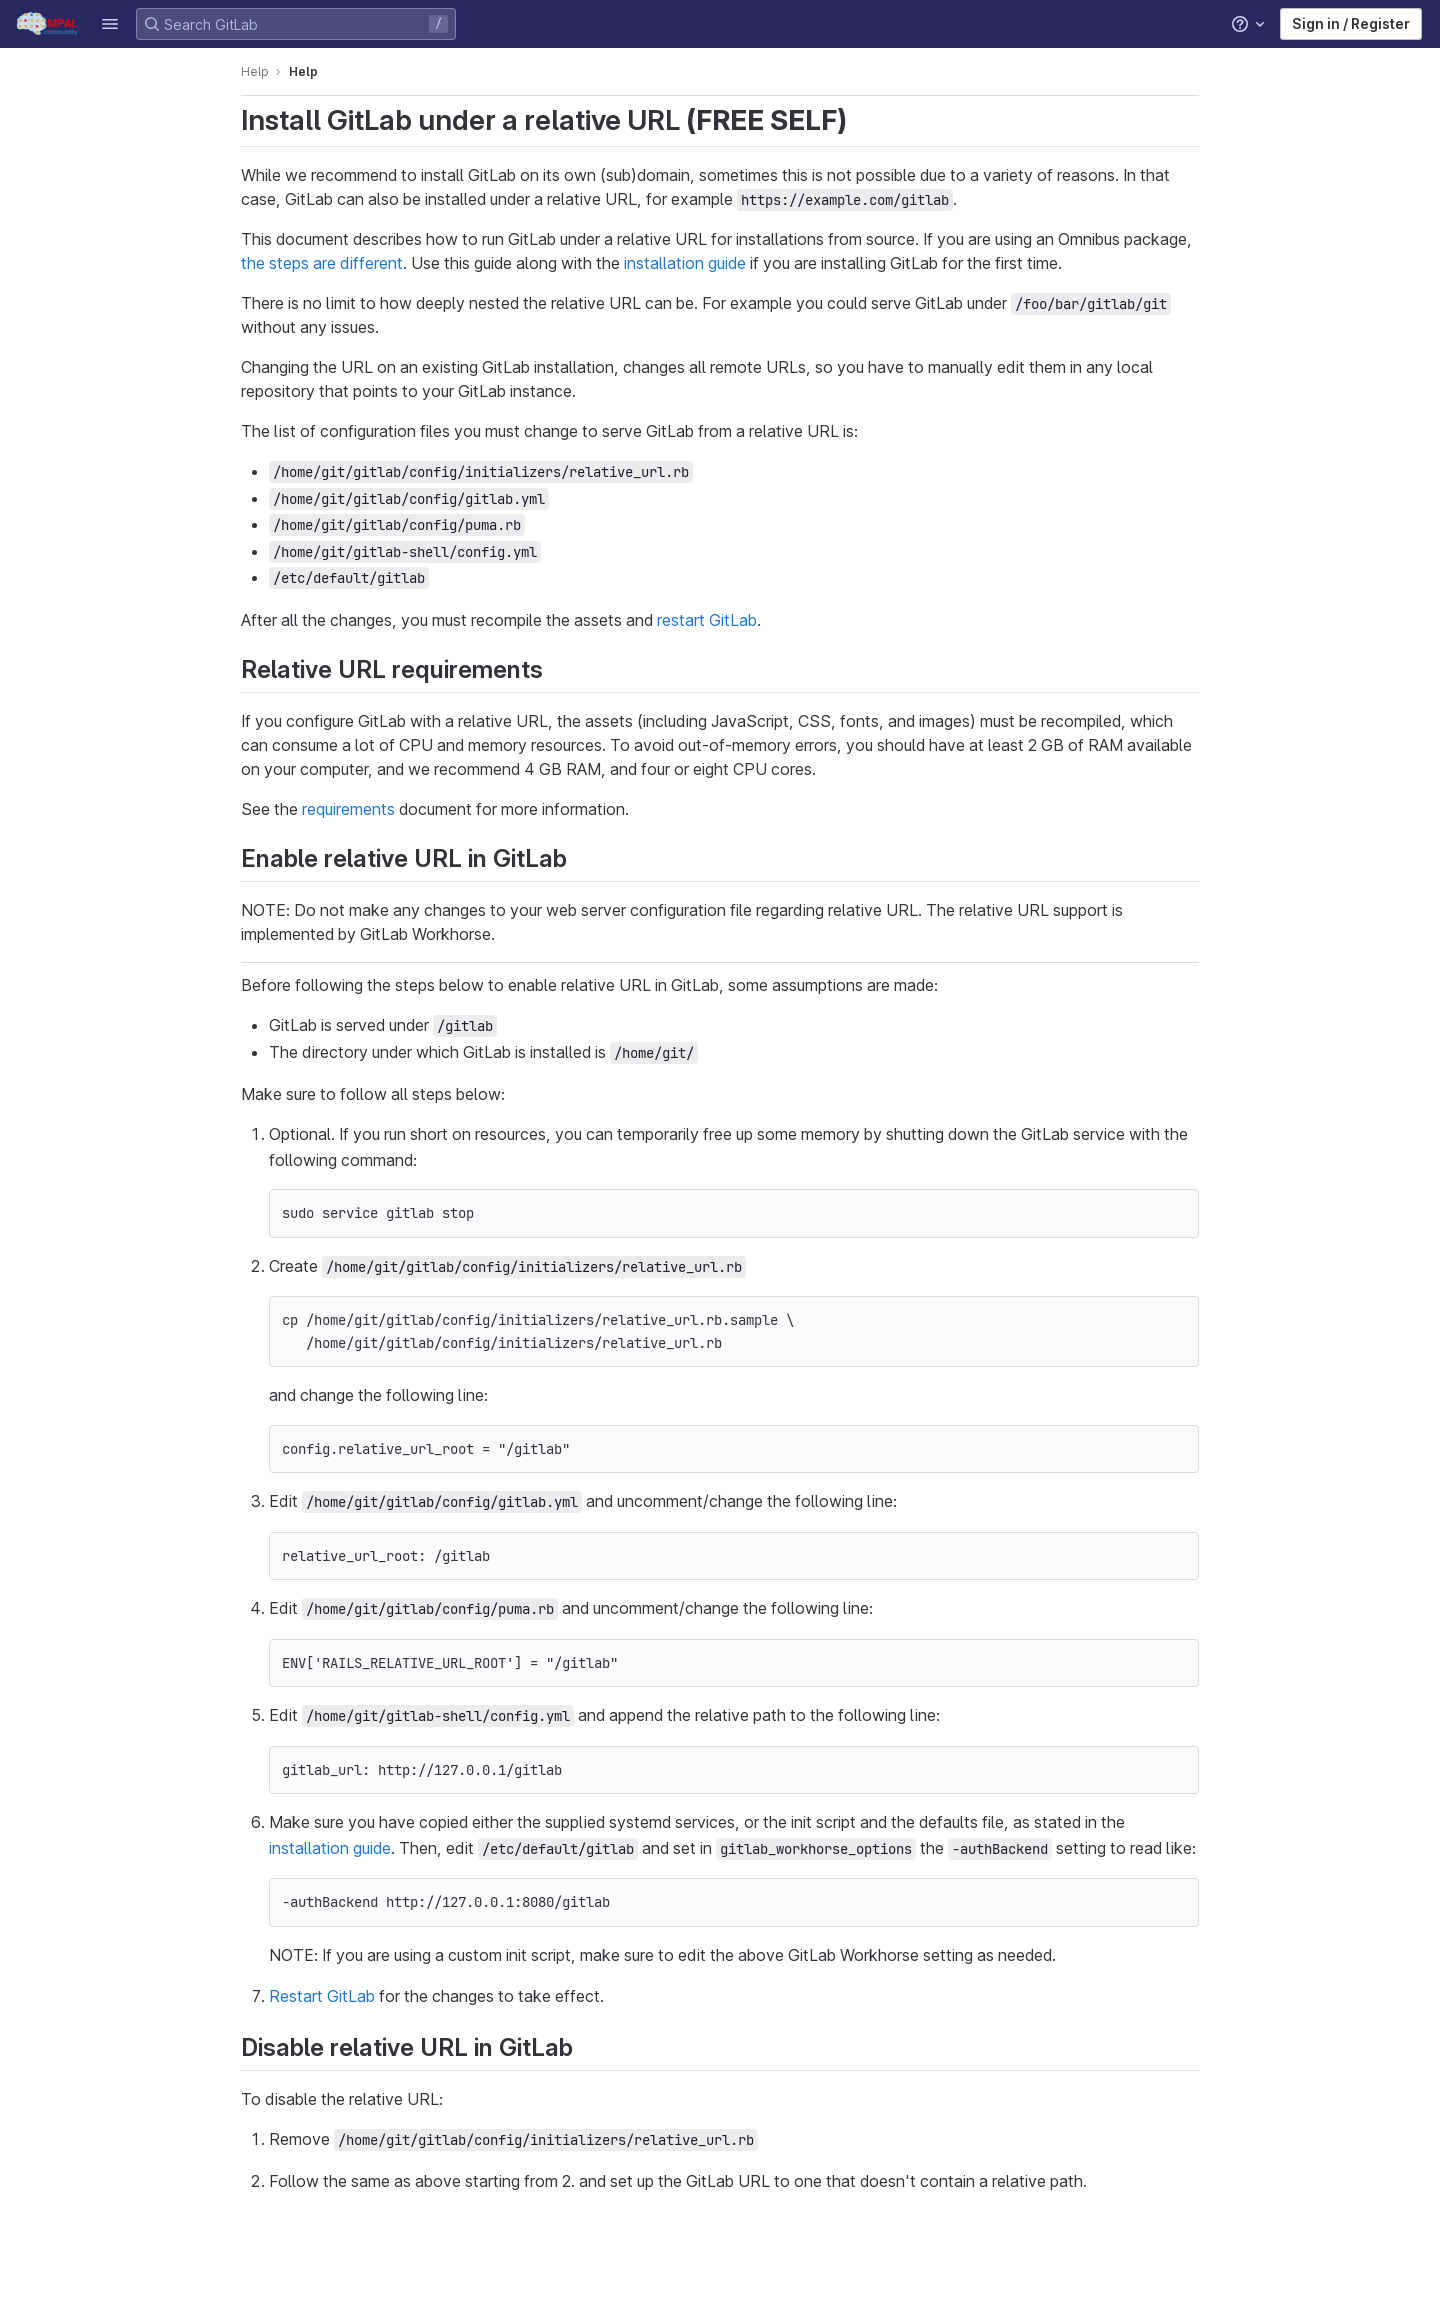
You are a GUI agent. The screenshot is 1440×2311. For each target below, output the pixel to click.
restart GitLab (707, 620)
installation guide (685, 263)
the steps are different (322, 263)
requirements (348, 809)
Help (255, 71)
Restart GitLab (322, 1996)
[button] (110, 24)
